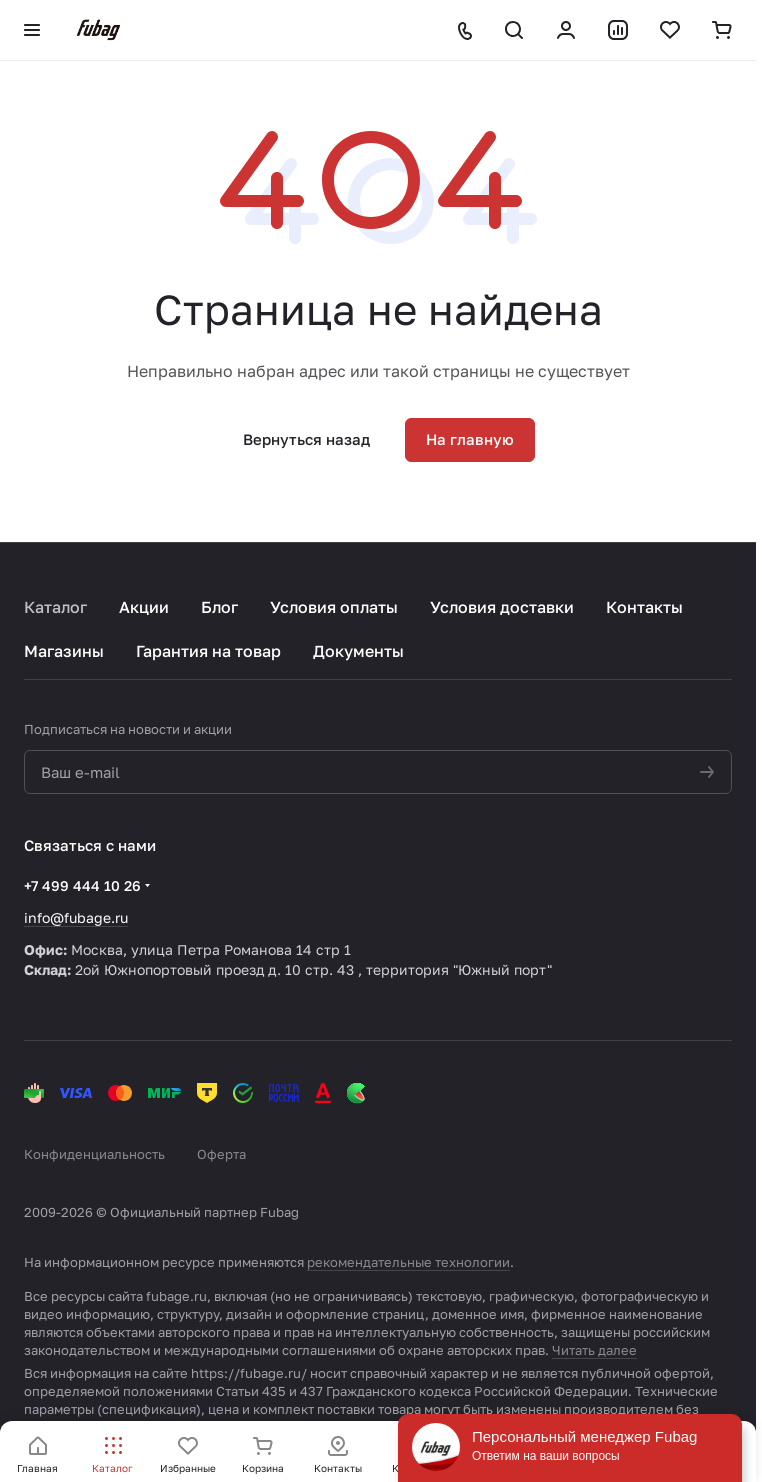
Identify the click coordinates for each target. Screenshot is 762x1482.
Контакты (644, 607)
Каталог (55, 607)
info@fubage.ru (76, 917)
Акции (144, 607)
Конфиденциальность (94, 1154)
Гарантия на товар (208, 651)
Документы (358, 651)
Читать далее (594, 1350)
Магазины (64, 651)
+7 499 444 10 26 (82, 885)
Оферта (221, 1154)
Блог (219, 607)
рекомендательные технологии (408, 1262)
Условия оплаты (334, 607)
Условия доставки (502, 607)
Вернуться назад (306, 439)
